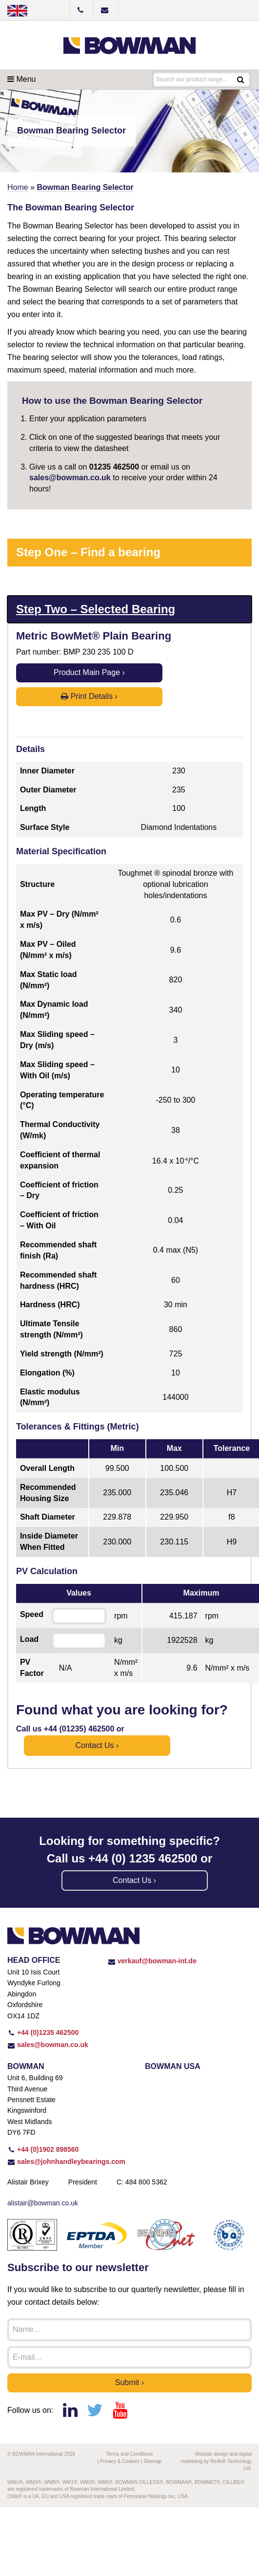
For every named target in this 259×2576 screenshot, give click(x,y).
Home (17, 187)
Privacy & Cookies (119, 2461)
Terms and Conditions (129, 2454)
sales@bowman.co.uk (70, 477)
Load (29, 1639)
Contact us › (97, 1745)
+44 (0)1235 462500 (43, 2032)
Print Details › (89, 696)
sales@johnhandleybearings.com (66, 2161)
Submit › (129, 2382)
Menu (21, 79)
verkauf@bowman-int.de (152, 1961)
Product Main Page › (89, 672)
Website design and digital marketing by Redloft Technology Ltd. (216, 2461)
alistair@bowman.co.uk (42, 2203)
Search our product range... (191, 79)
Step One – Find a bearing (88, 552)
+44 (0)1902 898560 (43, 2149)
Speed (31, 1614)
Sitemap (153, 2461)
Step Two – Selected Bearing (95, 609)
